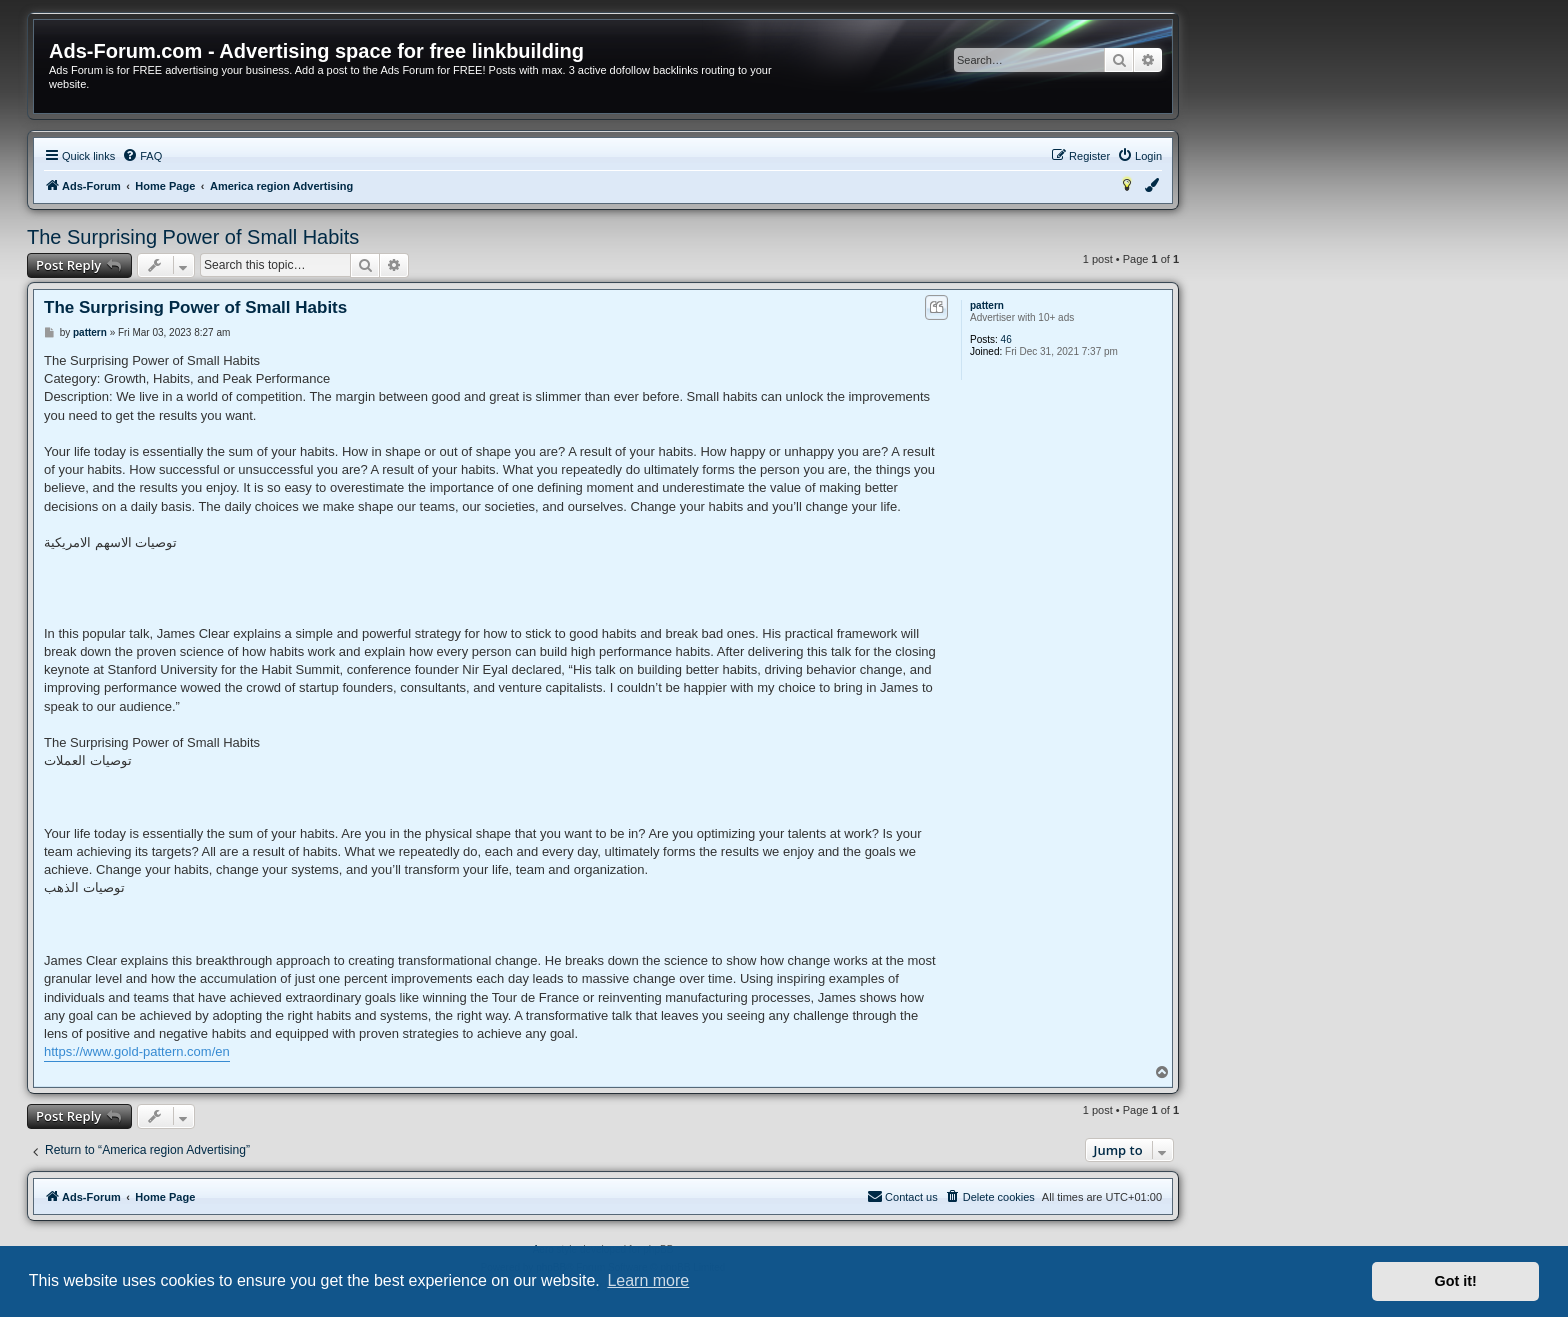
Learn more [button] (648, 1280)
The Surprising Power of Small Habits (193, 237)
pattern (987, 305)
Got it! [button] (1456, 1281)
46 (1006, 339)
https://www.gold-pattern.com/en (137, 1051)
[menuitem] (142, 156)
